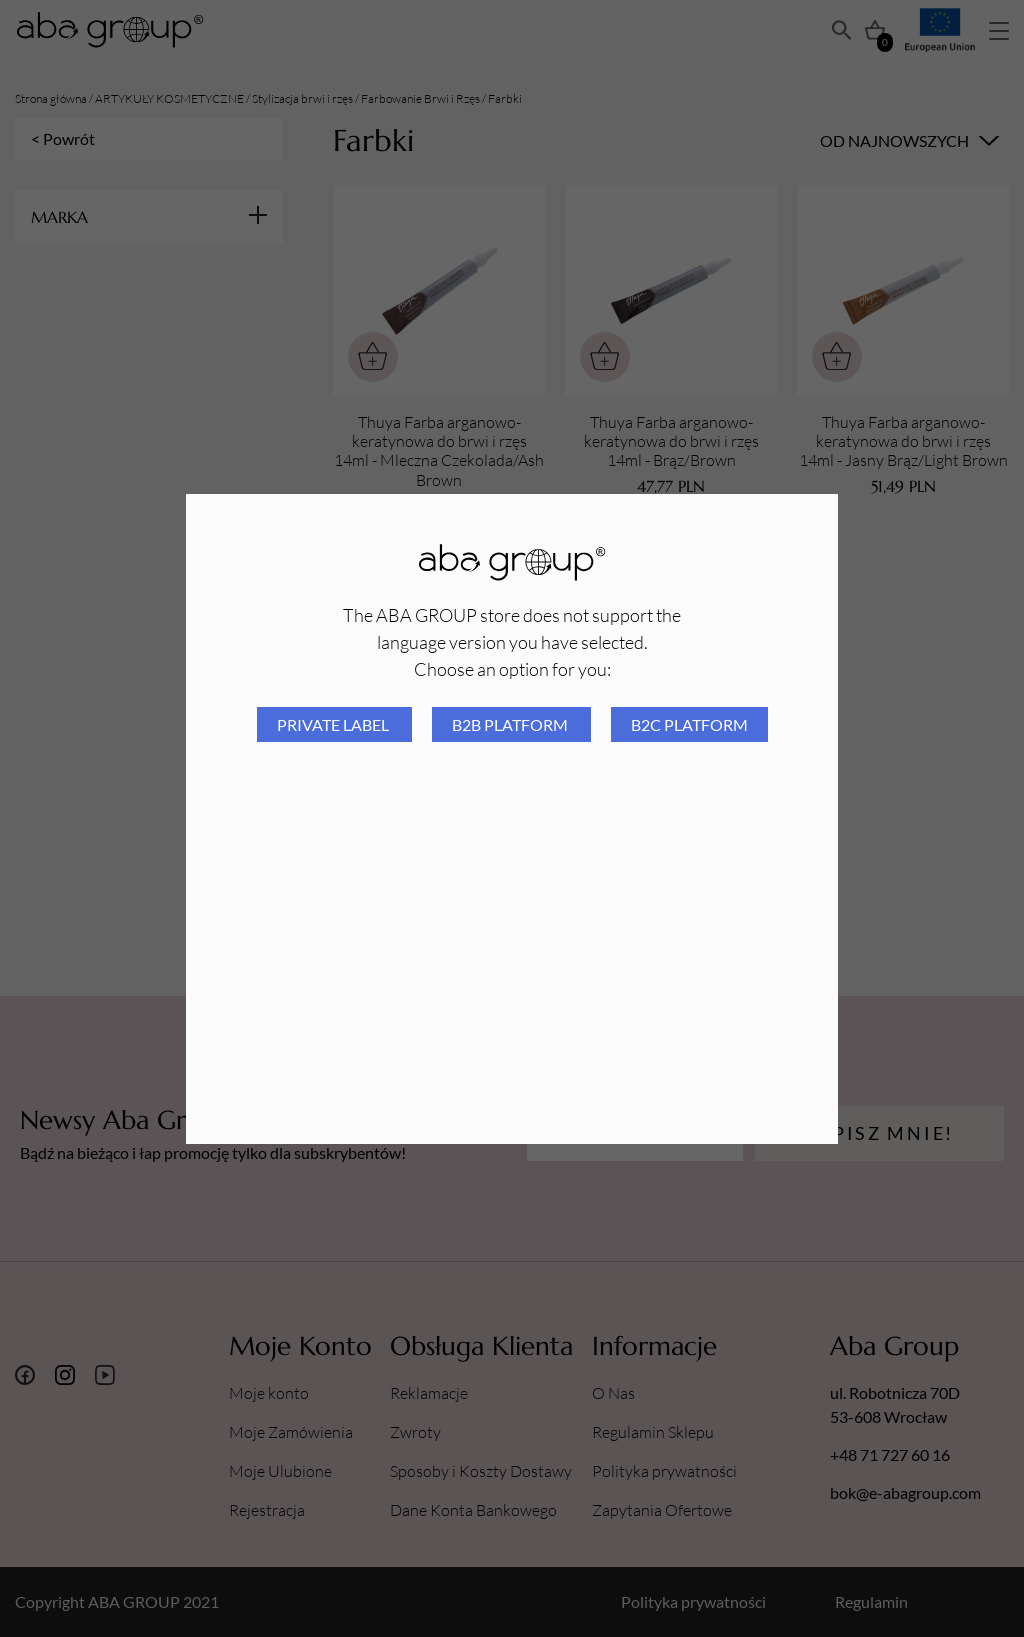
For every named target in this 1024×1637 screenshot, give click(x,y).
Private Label (334, 724)
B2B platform (511, 724)
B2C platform (689, 724)
